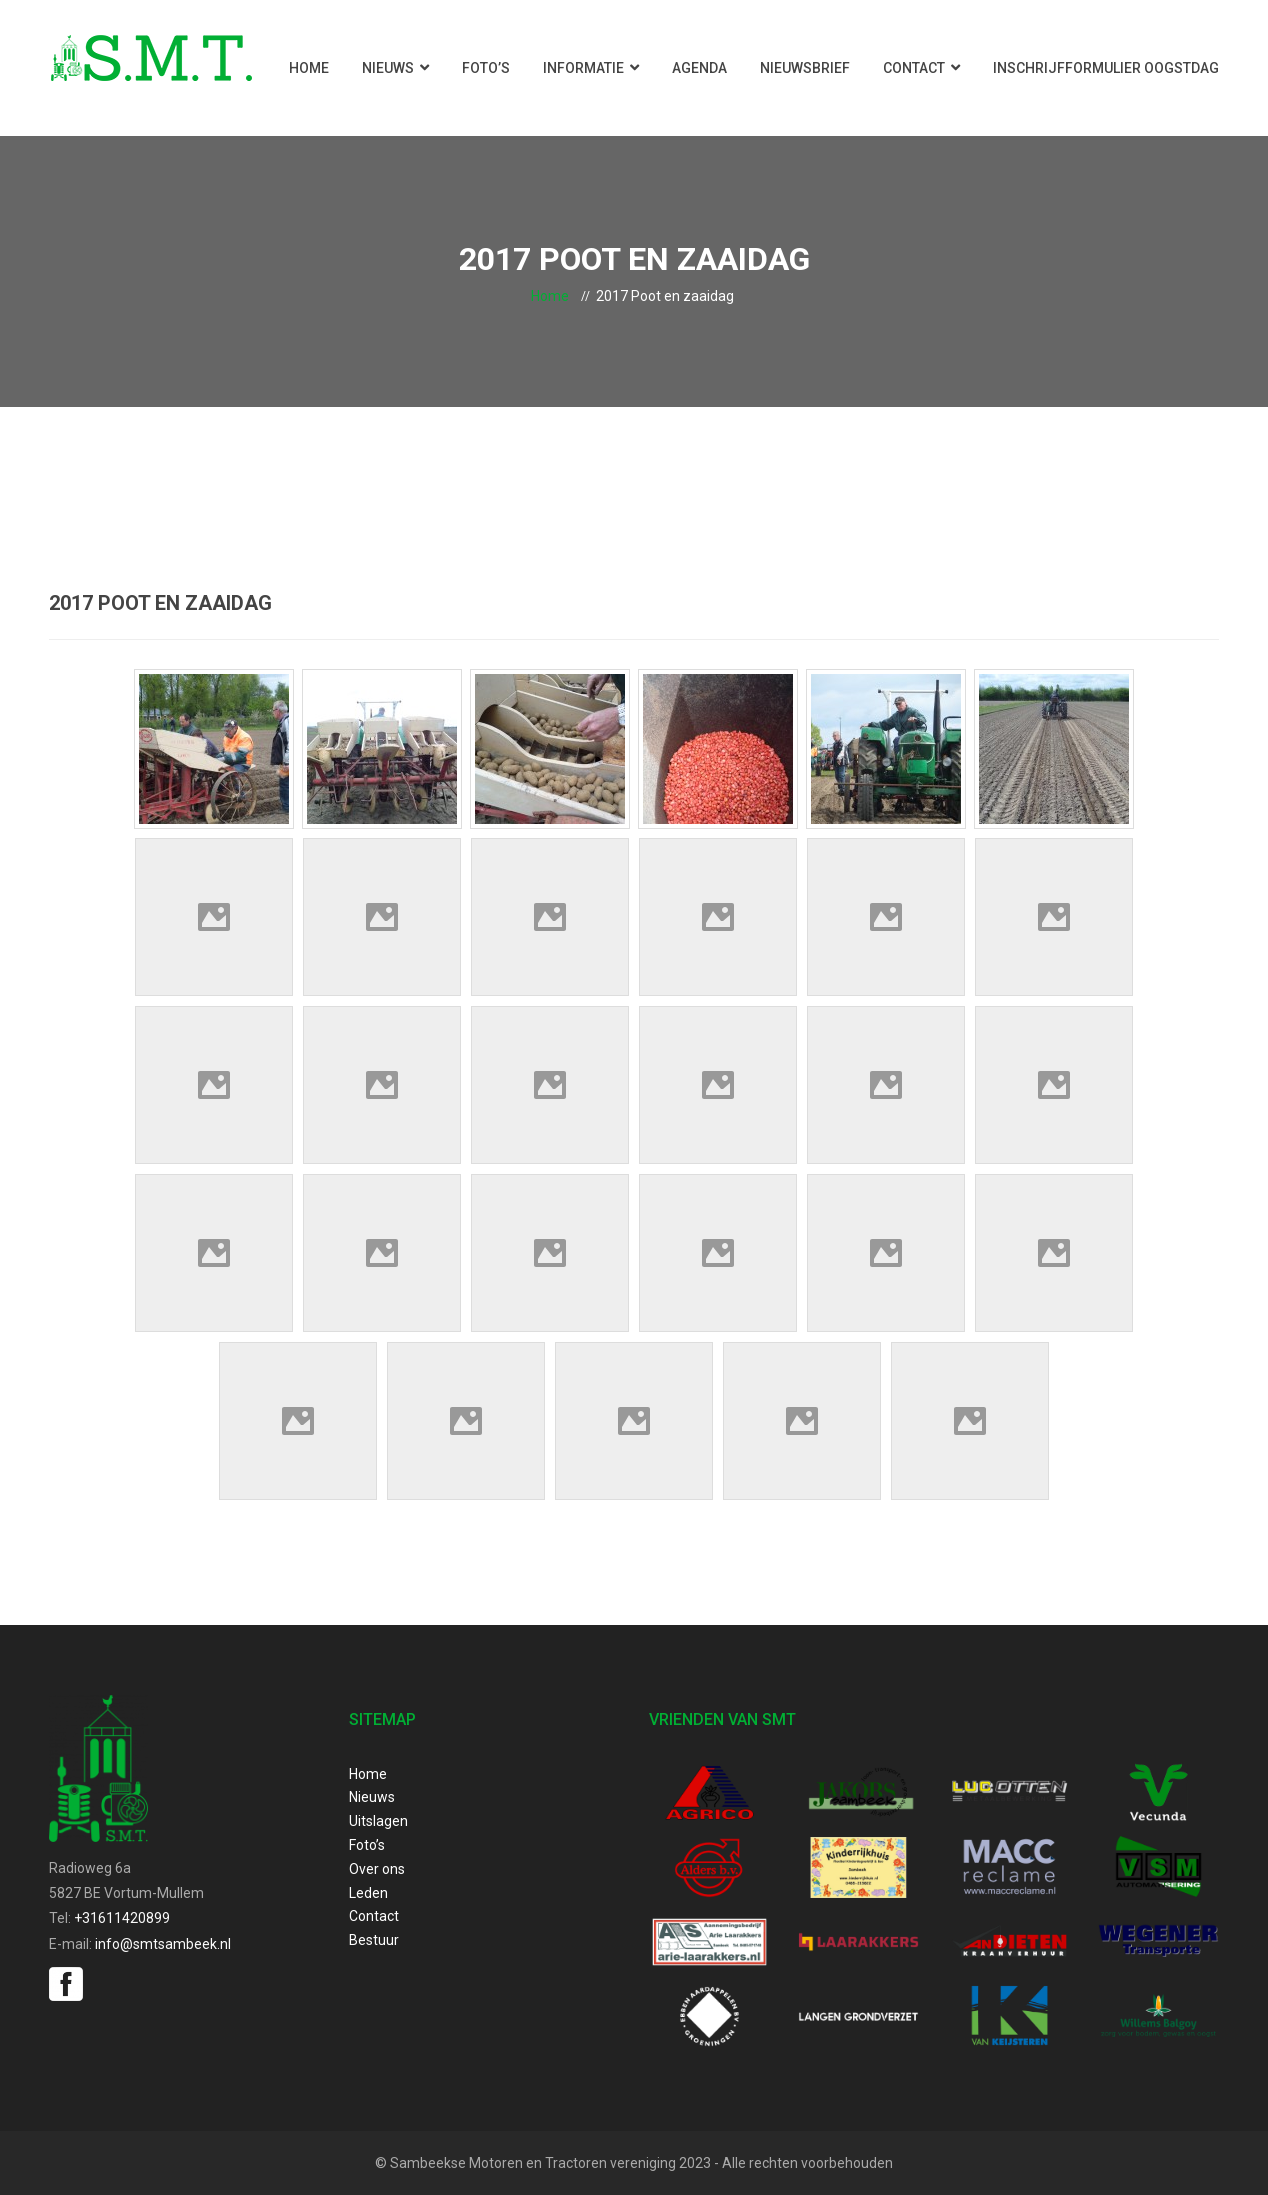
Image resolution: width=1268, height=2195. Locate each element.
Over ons (377, 1869)
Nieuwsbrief (805, 68)
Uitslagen (378, 1821)
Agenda (699, 68)
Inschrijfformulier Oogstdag (1106, 68)
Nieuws (388, 68)
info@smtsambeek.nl (163, 1944)
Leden (368, 1893)
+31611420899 (122, 1918)
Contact (914, 68)
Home (309, 68)
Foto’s (486, 68)
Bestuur (374, 1940)
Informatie (583, 68)
